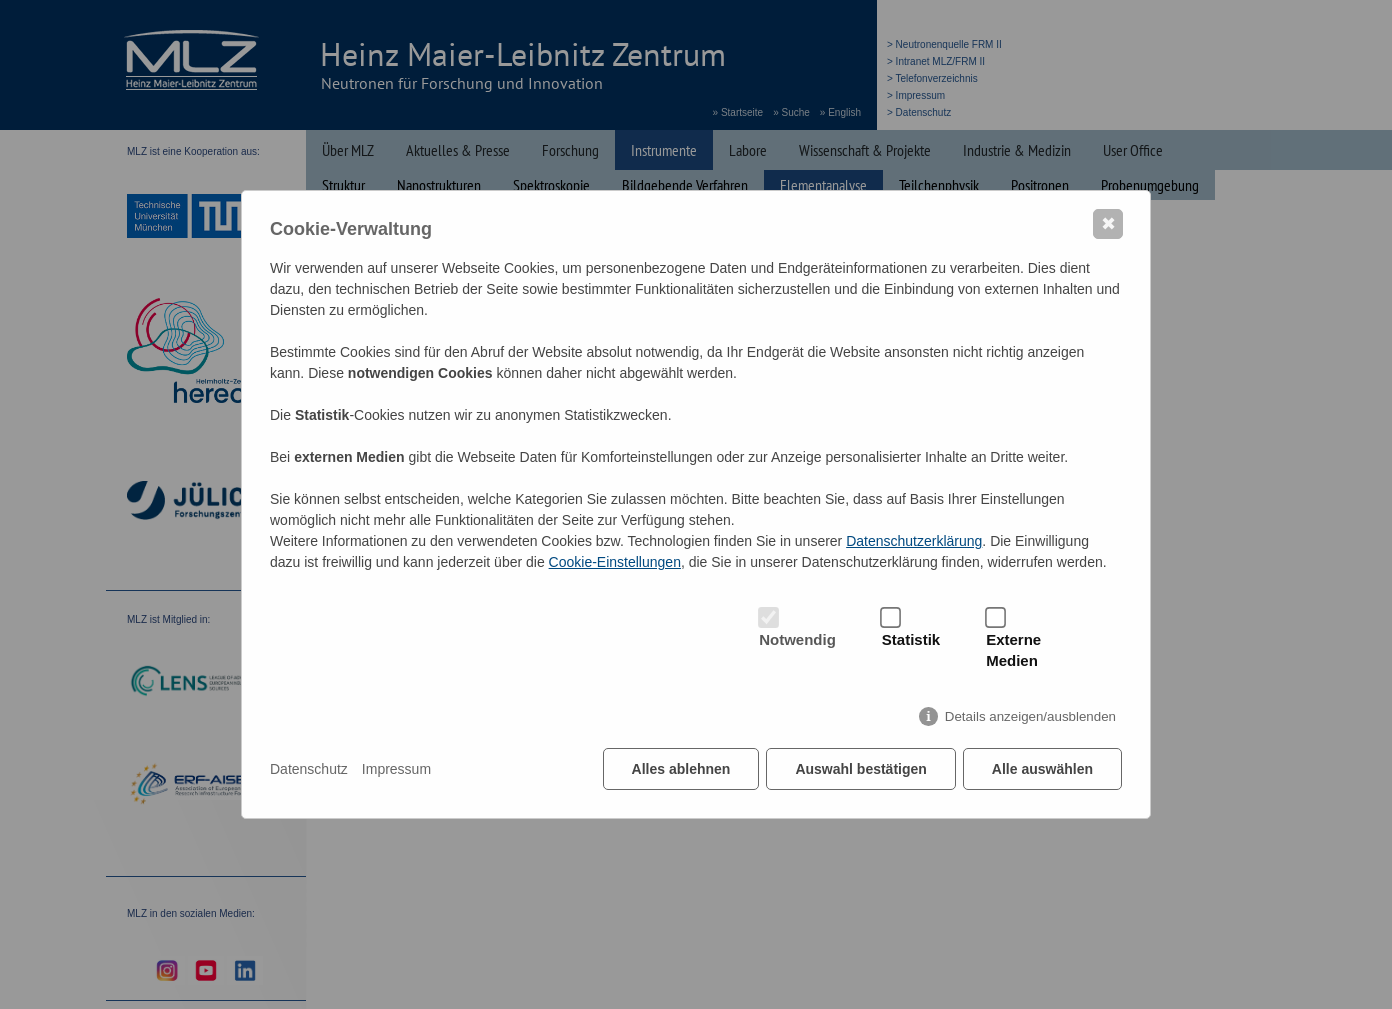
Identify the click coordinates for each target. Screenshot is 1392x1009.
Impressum (396, 769)
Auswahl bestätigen (860, 769)
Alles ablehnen (681, 769)
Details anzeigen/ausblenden (1030, 716)
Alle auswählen (1042, 769)
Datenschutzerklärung (914, 541)
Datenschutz (309, 769)
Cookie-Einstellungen (615, 562)
